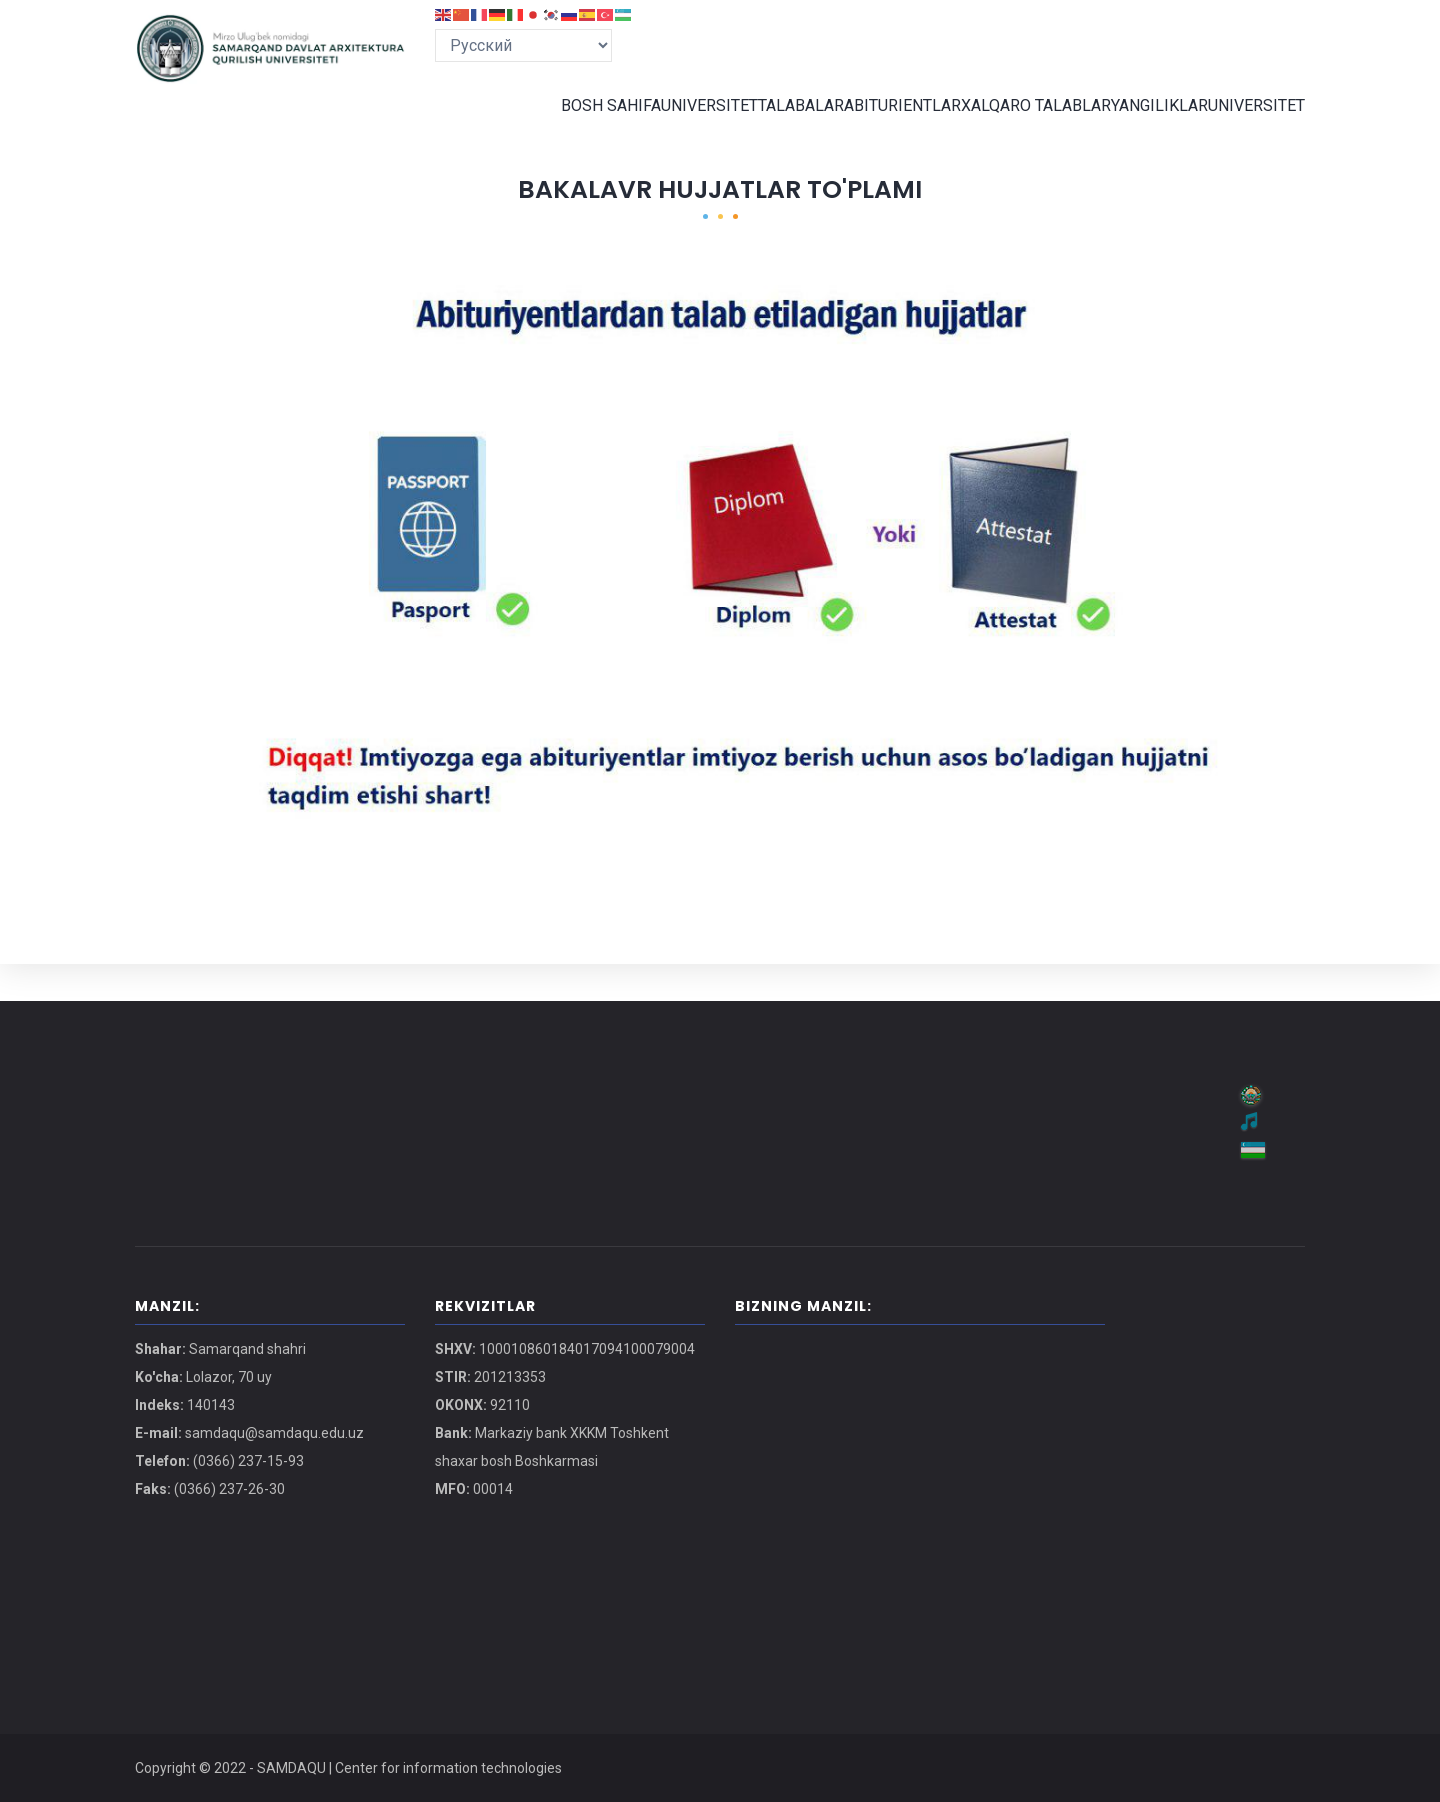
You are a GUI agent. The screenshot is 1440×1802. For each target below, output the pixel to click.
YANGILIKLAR (1149, 124)
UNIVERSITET (677, 124)
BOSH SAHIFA (573, 124)
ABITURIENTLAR (886, 124)
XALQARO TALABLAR (1022, 124)
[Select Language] (523, 45)
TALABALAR (777, 124)
